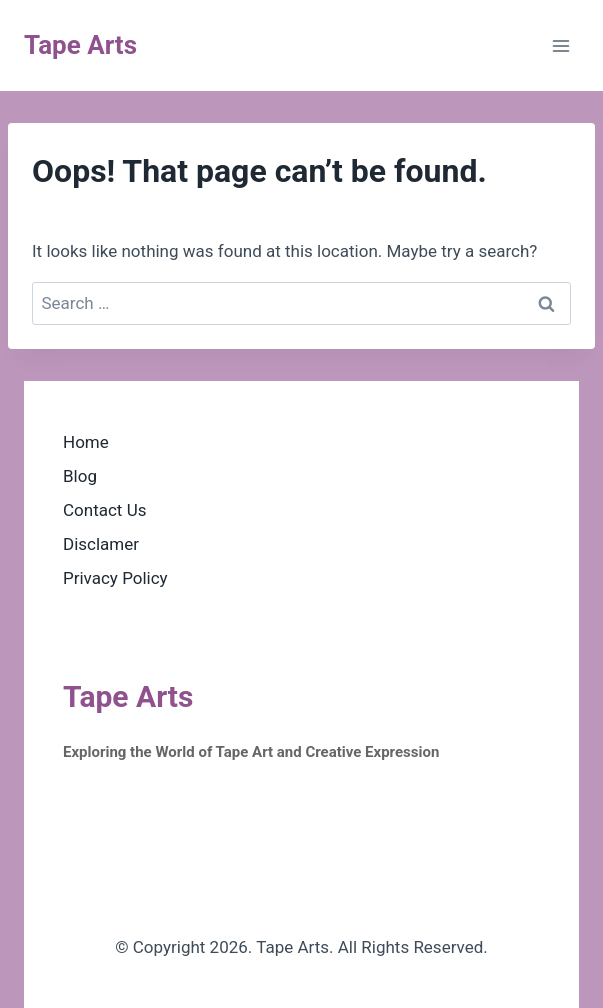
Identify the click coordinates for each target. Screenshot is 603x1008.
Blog (80, 476)
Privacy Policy (115, 578)
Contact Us (104, 510)
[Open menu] (560, 45)
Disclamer (101, 544)
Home (86, 442)
